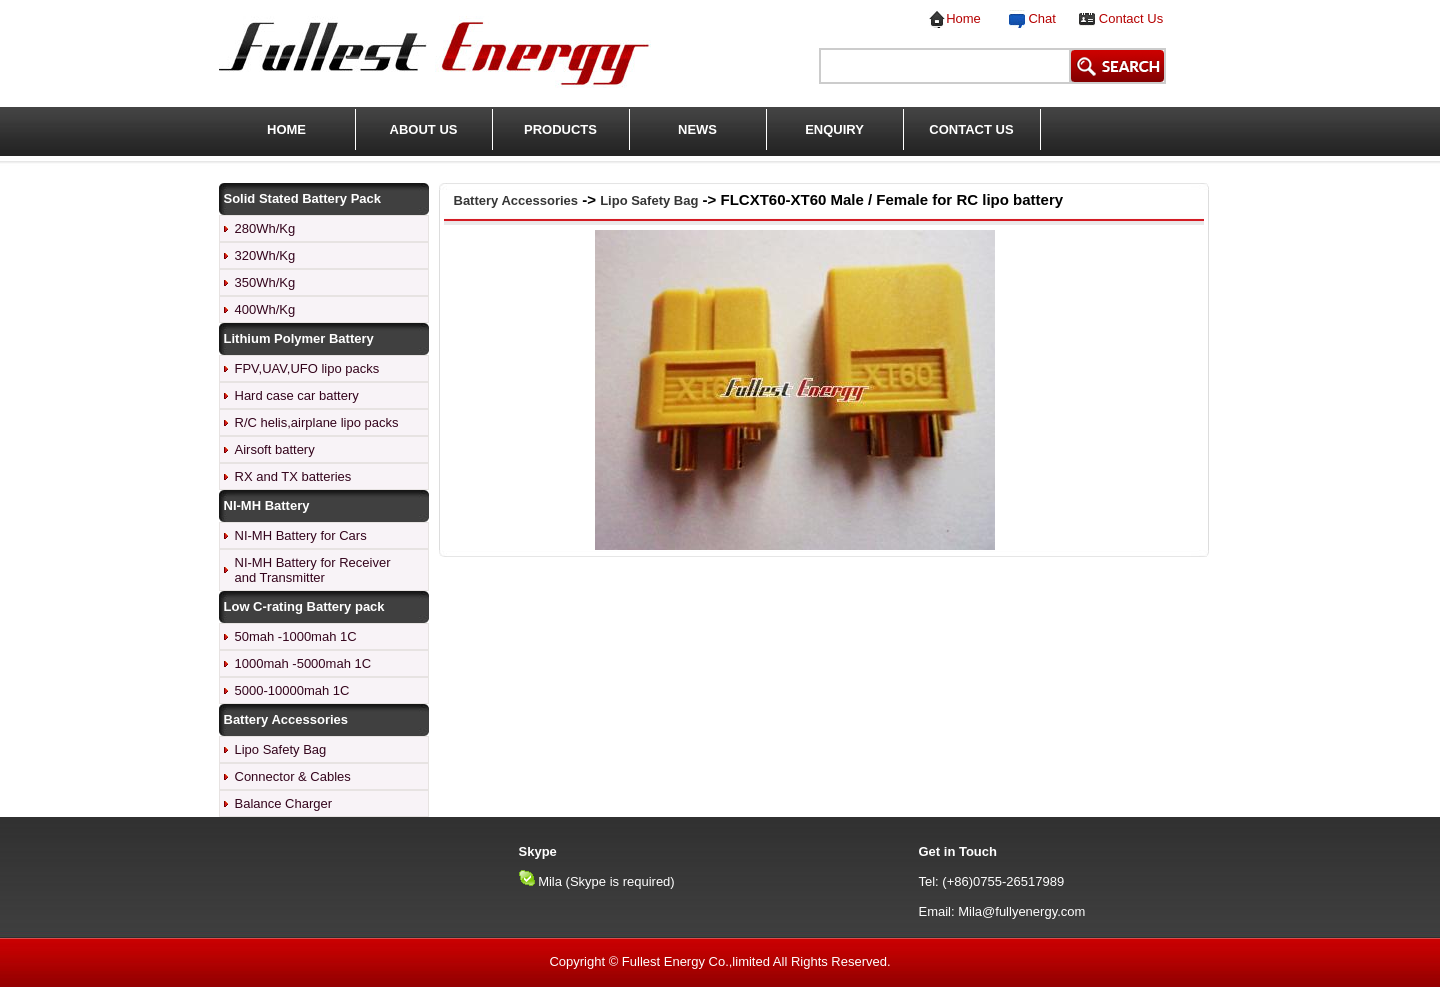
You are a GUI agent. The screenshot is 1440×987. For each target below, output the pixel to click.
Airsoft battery (275, 449)
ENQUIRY (834, 129)
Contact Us (1131, 18)
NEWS (697, 129)
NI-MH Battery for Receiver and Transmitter (313, 570)
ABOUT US (424, 129)
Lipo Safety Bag (281, 749)
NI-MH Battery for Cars (301, 535)
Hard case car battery (297, 395)
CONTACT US (971, 129)
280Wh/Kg (265, 228)
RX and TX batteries (293, 476)
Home (963, 18)
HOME (286, 129)
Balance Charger (284, 803)
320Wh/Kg (265, 255)
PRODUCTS (560, 129)
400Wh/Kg (265, 309)
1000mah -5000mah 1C (303, 663)
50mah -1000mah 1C (296, 636)
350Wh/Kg (265, 282)
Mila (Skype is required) (606, 881)
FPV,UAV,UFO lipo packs (307, 368)
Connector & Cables (293, 776)
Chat (1038, 18)
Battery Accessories (516, 200)
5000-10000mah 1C (292, 690)
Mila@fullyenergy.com (1021, 911)
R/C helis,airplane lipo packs (317, 422)
